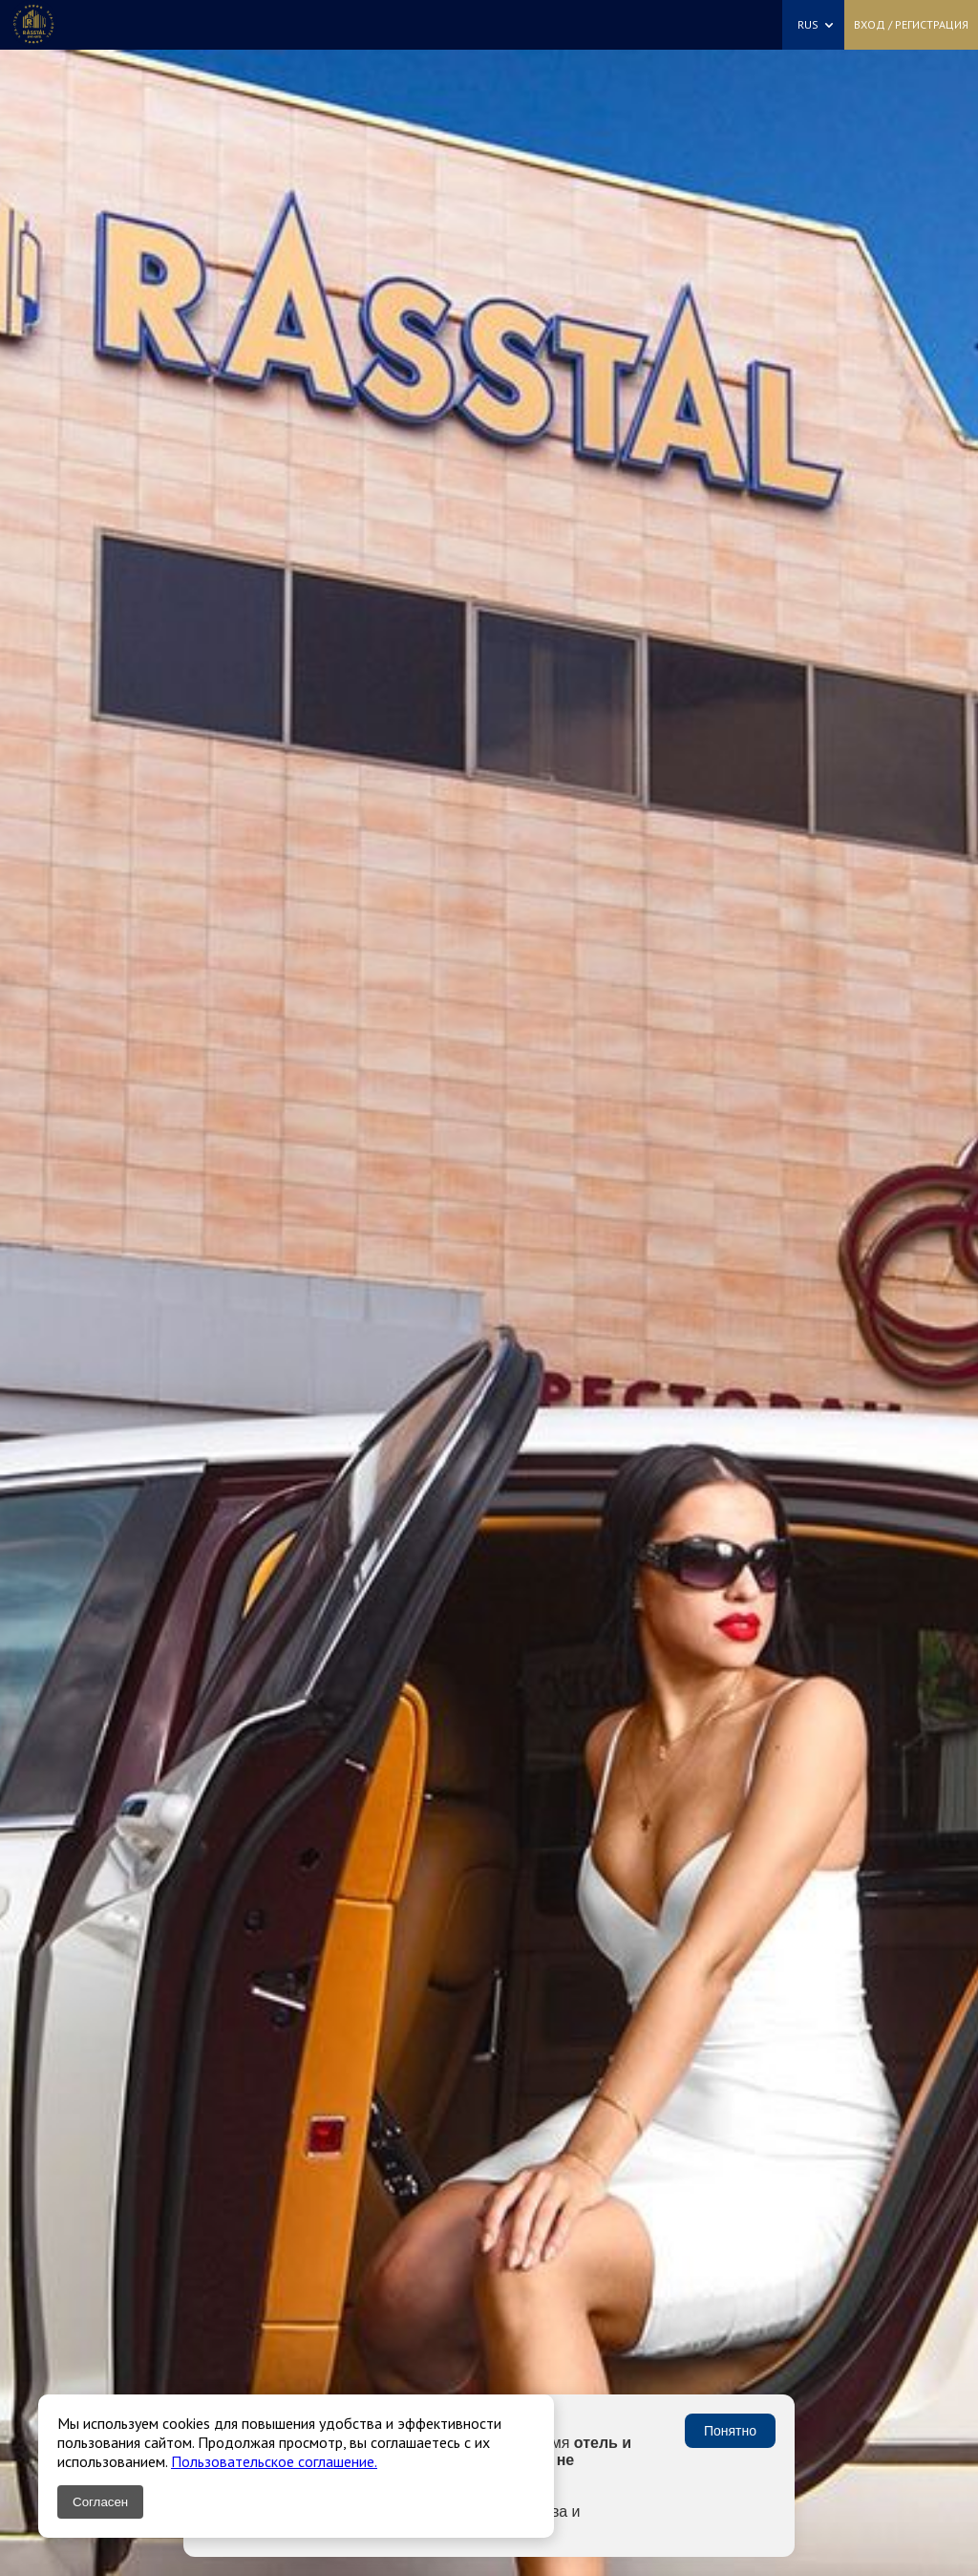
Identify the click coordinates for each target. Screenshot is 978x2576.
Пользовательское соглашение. (274, 2461)
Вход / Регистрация (911, 24)
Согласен (100, 2502)
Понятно (730, 2430)
